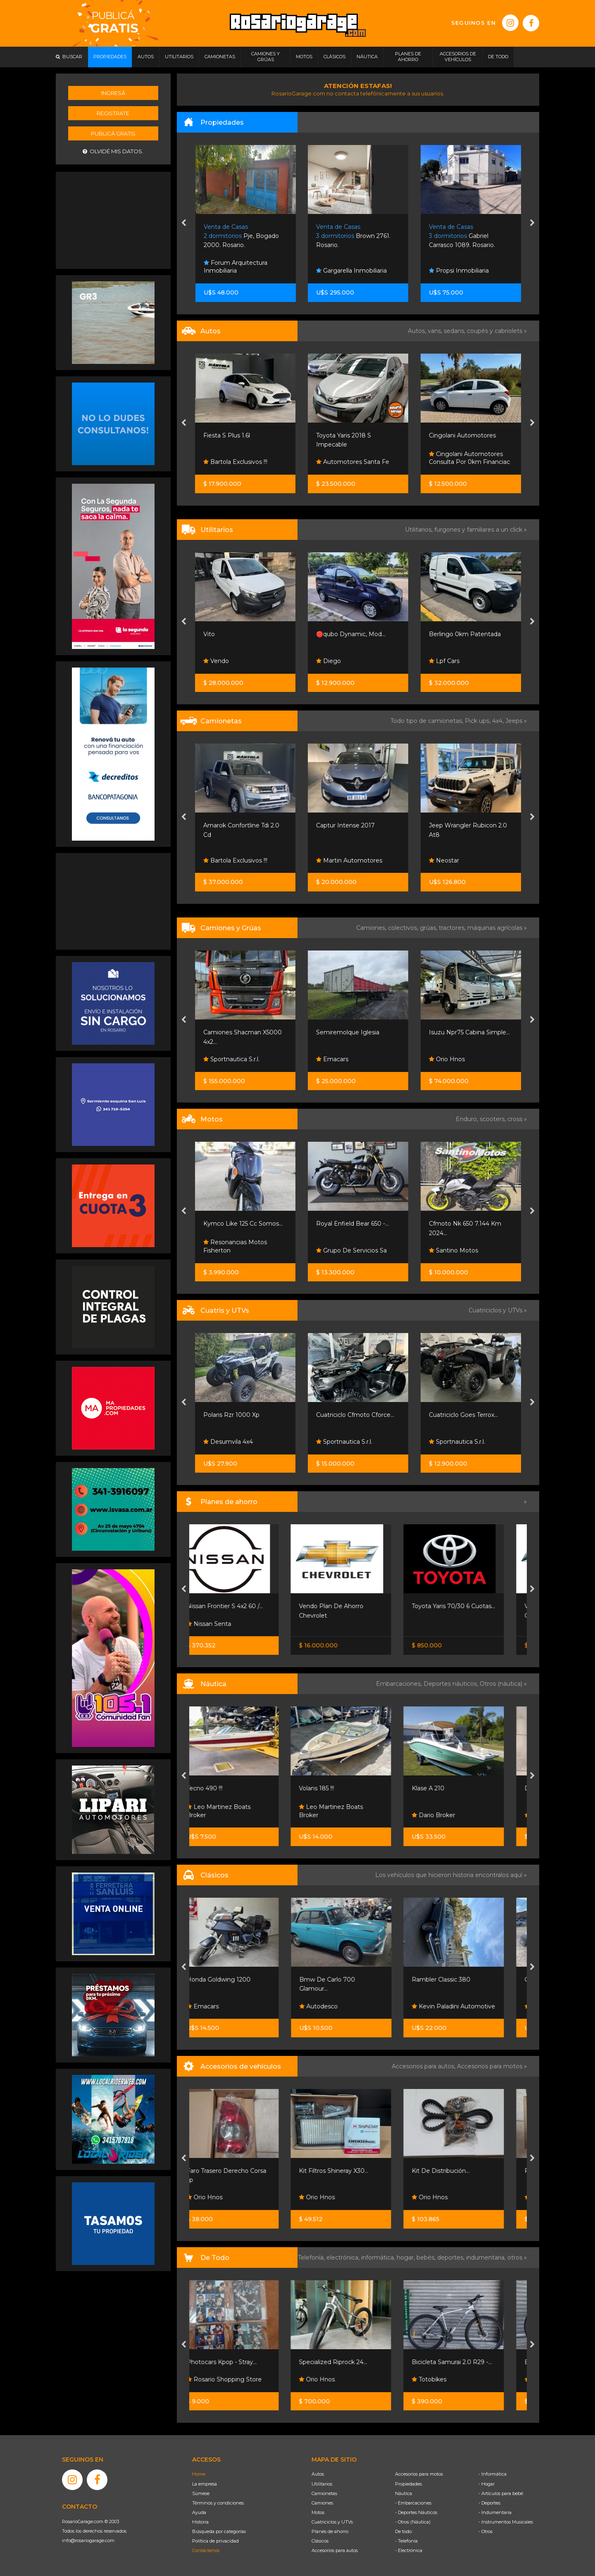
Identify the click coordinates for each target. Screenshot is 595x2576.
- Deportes (489, 2503)
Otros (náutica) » (503, 1683)
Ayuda (199, 2512)
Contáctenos (205, 2550)
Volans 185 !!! (333, 1788)
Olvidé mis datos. (113, 151)
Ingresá (113, 93)
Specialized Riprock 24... (350, 2362)
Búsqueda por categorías (219, 2531)
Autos (318, 2474)
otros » (517, 2257)
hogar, (406, 2257)
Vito (322, 634)
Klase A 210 (445, 1788)
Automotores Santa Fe (465, 462)
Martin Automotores (237, 462)
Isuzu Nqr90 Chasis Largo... (243, 1032)
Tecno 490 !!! (222, 1788)
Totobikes (446, 2379)
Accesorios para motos (489, 2066)
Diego (441, 661)
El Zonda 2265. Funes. (244, 236)
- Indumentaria (495, 2512)
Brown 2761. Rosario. (466, 236)
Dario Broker (450, 1815)
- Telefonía (406, 2541)
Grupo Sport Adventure (241, 1441)
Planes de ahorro (330, 2531)
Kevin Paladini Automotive (470, 2006)
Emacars (445, 1059)
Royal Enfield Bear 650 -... (465, 1223)
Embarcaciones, (400, 1683)
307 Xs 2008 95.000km (238, 435)
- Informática (492, 2474)
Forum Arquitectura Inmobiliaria (348, 267)
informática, (379, 2257)
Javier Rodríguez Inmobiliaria (231, 267)
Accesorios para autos (335, 2550)
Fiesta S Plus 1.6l (339, 435)
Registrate (113, 113)
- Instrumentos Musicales (505, 2522)
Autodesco (336, 2006)
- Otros (485, 2531)
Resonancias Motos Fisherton (348, 1246)
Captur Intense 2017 (458, 825)
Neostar (219, 860)
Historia (200, 2522)
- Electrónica (408, 2550)
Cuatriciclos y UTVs (332, 2522)
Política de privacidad (215, 2541)
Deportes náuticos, (452, 1683)
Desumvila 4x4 (341, 1441)
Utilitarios (322, 2484)
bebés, (426, 2257)
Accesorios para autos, (424, 2066)
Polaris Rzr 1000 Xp (344, 1415)
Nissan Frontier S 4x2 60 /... (242, 1606)
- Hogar (486, 2484)
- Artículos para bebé (500, 2493)
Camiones (322, 2503)
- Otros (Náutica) (413, 2522)
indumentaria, (486, 2257)
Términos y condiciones (218, 2503)
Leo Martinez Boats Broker (236, 1811)
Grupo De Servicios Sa (464, 1250)
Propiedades (408, 2484)
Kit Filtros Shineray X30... (351, 2170)
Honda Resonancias (236, 1250)
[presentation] (183, 223)
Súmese (200, 2493)
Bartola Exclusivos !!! (348, 462)
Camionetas (324, 2493)
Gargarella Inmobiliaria (464, 270)
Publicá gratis (113, 133)
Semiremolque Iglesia (460, 1032)
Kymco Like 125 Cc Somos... (355, 1223)
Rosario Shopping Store (241, 2379)
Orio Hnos (222, 661)
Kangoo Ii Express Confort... (243, 634)
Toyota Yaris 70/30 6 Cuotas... (470, 1606)
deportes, (451, 2257)
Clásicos (320, 2541)
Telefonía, (312, 2257)
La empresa (204, 2484)
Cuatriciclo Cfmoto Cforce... (468, 1415)
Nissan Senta (226, 1624)
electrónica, (343, 2257)
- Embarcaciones (413, 2503)
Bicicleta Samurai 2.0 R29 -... (469, 2362)
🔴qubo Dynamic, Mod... (463, 634)
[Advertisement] (113, 219)
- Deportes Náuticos (416, 2512)
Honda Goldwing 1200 (236, 1979)
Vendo (329, 661)
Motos (318, 2512)
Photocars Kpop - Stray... (239, 2362)
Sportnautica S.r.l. (344, 1059)
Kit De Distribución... (458, 2170)
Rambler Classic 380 (458, 1979)
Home (198, 2474)
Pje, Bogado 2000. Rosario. (354, 236)
